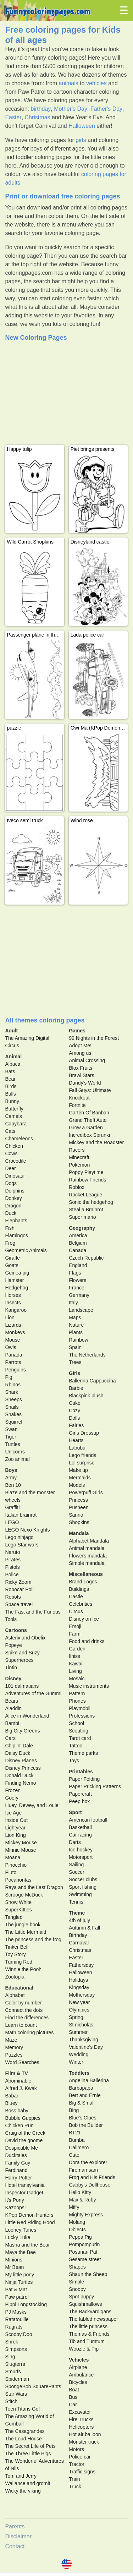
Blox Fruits (80, 1068)
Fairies (76, 1425)
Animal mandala (86, 1548)
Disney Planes (21, 1760)
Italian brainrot (21, 1515)
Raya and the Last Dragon (34, 1887)
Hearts (76, 1440)
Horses (13, 1295)
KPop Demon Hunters (29, 2215)
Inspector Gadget (24, 2192)
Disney (13, 1678)
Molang (77, 2222)
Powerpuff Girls (85, 1492)
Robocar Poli (19, 1589)
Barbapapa (81, 2088)
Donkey (13, 1198)
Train (74, 2479)
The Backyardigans (90, 2311)
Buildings (79, 1589)
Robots (13, 1597)
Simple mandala (86, 1563)
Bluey (11, 2103)
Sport (75, 1812)
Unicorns (14, 1452)
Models (77, 1485)
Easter (13, 117)
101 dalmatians (22, 1686)
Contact (14, 2546)
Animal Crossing (87, 1060)
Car (73, 2404)
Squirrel (13, 1422)
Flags (75, 1273)
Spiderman (17, 2379)
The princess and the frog (33, 1939)
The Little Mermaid (25, 1932)
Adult (11, 1030)
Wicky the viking (22, 2491)
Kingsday (79, 1987)
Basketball (80, 1827)
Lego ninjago (19, 1537)
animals (68, 83)
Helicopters (81, 2427)
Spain (75, 1347)
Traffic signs (82, 2471)
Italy (73, 1302)
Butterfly (14, 1109)
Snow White (18, 1902)
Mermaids (79, 1477)
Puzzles (13, 2055)
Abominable (18, 2081)
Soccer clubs (83, 1879)
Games (77, 1030)
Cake (75, 1403)
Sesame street (85, 2259)
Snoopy (77, 2289)
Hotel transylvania (24, 2185)
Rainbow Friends (87, 1180)
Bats (10, 1071)
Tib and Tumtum (87, 2341)
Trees (75, 1362)
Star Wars (16, 2394)
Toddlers (79, 2073)
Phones (77, 1701)
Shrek (11, 2342)
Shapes (77, 2267)
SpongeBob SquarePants (33, 2386)
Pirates (13, 1559)
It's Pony (14, 2200)
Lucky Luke (17, 2237)
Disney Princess (22, 1768)
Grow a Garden (86, 1127)
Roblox (76, 1187)
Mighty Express (86, 2214)
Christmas (37, 117)
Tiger (10, 1437)
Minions (13, 2260)
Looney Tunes (20, 2230)
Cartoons (16, 1630)
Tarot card (80, 1738)
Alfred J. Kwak (21, 2088)
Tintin (11, 1667)
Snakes (13, 1414)
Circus (76, 1611)
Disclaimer (18, 2536)
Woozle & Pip (84, 2349)
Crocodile (15, 1161)
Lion (9, 1317)
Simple (76, 2282)
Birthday (78, 1935)
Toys (74, 1760)
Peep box (79, 1801)
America (78, 1235)
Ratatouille (16, 2319)
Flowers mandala (88, 1556)
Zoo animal (17, 1459)
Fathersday (81, 1965)
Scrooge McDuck (24, 1895)
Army (11, 1477)
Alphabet (14, 1995)
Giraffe (12, 1258)
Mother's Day (70, 109)
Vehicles (79, 2360)
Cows (11, 1153)
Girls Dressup (84, 1433)
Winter (76, 2062)
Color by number (23, 2002)
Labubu (77, 1448)
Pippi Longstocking (26, 2304)
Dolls (74, 1418)
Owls (10, 1347)
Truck (75, 2486)
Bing (74, 2110)
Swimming (80, 1894)
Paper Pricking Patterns (95, 1786)
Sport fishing (82, 1887)
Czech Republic (86, 1258)
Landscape (81, 1310)
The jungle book (22, 1924)
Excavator (80, 2412)
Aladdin (13, 1708)
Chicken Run (19, 2125)
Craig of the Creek (25, 2133)
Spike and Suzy (22, 1652)
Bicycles (78, 2382)
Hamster (14, 1280)
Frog (10, 1243)
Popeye (13, 1645)
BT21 (75, 2132)
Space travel (19, 1604)
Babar (11, 2096)
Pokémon (79, 1165)
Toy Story (15, 1954)
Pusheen (78, 1507)
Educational (19, 1988)
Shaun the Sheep (88, 2274)
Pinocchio (16, 1865)
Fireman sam (83, 2170)
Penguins (15, 1369)
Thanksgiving (83, 2039)
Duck (10, 1213)
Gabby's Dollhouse (89, 2185)
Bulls (10, 1094)
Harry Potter (18, 2178)
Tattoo (75, 1745)
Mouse (12, 1340)
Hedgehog (16, 1287)
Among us (80, 1053)
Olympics (79, 2010)
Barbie (76, 1388)
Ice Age (13, 1813)
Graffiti (12, 1507)
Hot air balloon (85, 2434)
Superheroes (19, 1660)
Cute (74, 2155)
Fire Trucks (81, 2419)
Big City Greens (22, 1731)
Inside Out (16, 1820)
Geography (82, 1228)
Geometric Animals (25, 1250)
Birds (10, 1086)
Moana (12, 1857)
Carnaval (79, 1942)
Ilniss (74, 1656)
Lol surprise (81, 1463)
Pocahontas (18, 1880)
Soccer (76, 1872)
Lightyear (15, 1827)
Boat (74, 2389)
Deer (10, 1168)
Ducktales (16, 2155)
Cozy (74, 1410)
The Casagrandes (24, 2431)
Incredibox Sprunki (89, 1135)
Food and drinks (86, 1641)
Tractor (76, 2464)
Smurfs (13, 2371)
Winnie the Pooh (23, 1969)
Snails (11, 1407)
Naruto (12, 1552)
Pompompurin (84, 2244)
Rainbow (78, 1340)
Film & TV (16, 2073)
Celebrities (80, 1604)
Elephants (16, 1220)
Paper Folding (84, 1779)
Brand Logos (83, 1581)
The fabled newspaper (93, 2319)
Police (11, 1574)
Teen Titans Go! (22, 2409)
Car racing (80, 1835)
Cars (10, 1738)
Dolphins (14, 1191)
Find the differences (27, 2017)
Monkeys (15, 1332)
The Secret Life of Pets (30, 2446)
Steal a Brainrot (86, 1209)
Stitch (11, 2401)
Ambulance (81, 2375)
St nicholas (81, 2024)
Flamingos (16, 1235)
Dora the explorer (88, 2162)
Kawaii (76, 1663)
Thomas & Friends (89, 2334)
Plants (76, 1332)
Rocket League (85, 1194)
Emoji (75, 1626)
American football (88, 1820)
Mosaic (76, 1678)
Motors (76, 2449)
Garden (77, 1649)
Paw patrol (16, 2297)
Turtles (12, 1444)
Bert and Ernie (85, 2095)
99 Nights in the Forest (94, 1038)
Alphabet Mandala (89, 1541)
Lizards (13, 1325)
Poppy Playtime (86, 1172)
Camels (13, 1116)
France (76, 1287)
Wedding (78, 2054)
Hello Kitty (80, 2192)
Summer (78, 2032)
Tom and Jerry (21, 2476)
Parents (14, 2526)
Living (75, 1671)
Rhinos (13, 1384)
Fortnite (77, 1105)
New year (79, 2002)
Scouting (78, 1731)
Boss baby (16, 2110)
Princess (78, 1500)
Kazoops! (15, 2207)
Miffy (74, 2207)
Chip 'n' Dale (19, 1745)
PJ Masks (16, 2312)
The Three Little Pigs (28, 2453)
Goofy (11, 1798)
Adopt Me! (80, 1045)
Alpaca (12, 1064)
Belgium (78, 1243)
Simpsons (16, 2349)
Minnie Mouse (20, 1850)
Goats (11, 1265)
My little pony (19, 2274)
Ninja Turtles (19, 2282)
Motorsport (81, 1857)
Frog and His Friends (92, 2177)
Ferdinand (16, 2170)
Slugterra (15, 2364)
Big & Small (81, 2103)
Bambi (12, 1723)
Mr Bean (14, 2267)
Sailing (76, 1864)
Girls (74, 1373)
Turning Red (18, 1962)
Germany (79, 1295)
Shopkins (79, 1522)
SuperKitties (18, 1909)
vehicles (96, 83)
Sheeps (13, 1399)
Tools (11, 1619)
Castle (76, 1596)
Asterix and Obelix (25, 1638)
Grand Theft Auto (87, 1120)
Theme (77, 1913)
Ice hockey (81, 1849)
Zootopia (14, 1977)
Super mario (82, 1217)
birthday (41, 109)
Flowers (77, 1280)
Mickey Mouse (21, 1842)
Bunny (12, 1101)
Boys (11, 1470)
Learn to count (21, 2025)
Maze (11, 2040)
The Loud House (23, 2438)
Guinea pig (17, 1273)
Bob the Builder (86, 2125)
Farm (75, 1634)
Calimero (79, 2147)
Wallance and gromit (27, 2483)
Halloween (81, 126)
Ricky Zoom (18, 1582)
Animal (13, 1056)
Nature (76, 1325)
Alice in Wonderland (27, 1716)
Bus (73, 2397)
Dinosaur (15, 1176)
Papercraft (80, 1794)
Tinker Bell (16, 1947)
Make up (78, 1470)
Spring (76, 2017)
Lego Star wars (21, 1545)
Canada (77, 1250)
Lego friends (82, 1455)
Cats (10, 1131)
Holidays (78, 1980)
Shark (11, 1392)
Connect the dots (24, 2010)
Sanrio (76, 1515)
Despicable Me (21, 2148)
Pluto (10, 1872)
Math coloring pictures (29, 2032)
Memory (14, 2047)
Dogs (11, 1183)
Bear (10, 1079)
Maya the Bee (20, 2252)
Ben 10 (13, 1485)
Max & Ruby (82, 2200)
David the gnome (24, 2140)
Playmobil (79, 1708)
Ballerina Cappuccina (92, 1380)
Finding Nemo (20, 1783)
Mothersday (82, 1995)
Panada (13, 1355)
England (78, 1265)
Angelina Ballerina (89, 2080)
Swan (11, 1429)
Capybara (16, 1123)
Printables (81, 1771)
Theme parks (83, 1753)
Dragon (13, 1205)
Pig (8, 1377)
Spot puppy (81, 2296)
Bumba (76, 2140)
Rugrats (13, 2327)
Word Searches (22, 2062)
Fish (9, 1228)
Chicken (14, 1146)
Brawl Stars (81, 1075)
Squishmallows (85, 2304)
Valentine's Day (86, 2047)
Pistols (12, 1567)
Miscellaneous (86, 1574)
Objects (77, 2229)
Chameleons (19, 1138)
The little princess (88, 2326)
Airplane (78, 2367)
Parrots (13, 1362)
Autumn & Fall (84, 1928)
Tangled (13, 1917)
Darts (75, 1842)
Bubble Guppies (22, 2118)
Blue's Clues (82, 2118)
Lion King (15, 1835)
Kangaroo (16, 1310)
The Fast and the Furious (32, 1612)
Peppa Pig (80, 2237)
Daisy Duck (17, 1753)
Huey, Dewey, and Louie (31, 1805)
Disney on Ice (84, 1619)
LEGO (12, 1522)
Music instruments (89, 1686)
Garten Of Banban (89, 1112)
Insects (13, 1302)
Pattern (77, 1693)
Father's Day (106, 109)
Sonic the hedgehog (91, 1202)
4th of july (79, 1920)
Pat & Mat (16, 2289)
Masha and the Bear (27, 2245)
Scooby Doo (18, 2334)
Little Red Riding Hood (30, 2222)
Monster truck (84, 2442)
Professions (82, 1716)
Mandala (79, 1533)
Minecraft (79, 1157)
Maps (75, 1317)
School (76, 1723)
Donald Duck (19, 1775)
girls (81, 140)
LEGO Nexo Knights (27, 1530)
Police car (79, 2457)
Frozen (13, 1790)
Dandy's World (85, 1083)
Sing (10, 2356)
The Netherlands (87, 1355)
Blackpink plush (86, 1395)
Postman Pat (83, 2252)
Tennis (76, 1902)
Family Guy (17, 2163)
